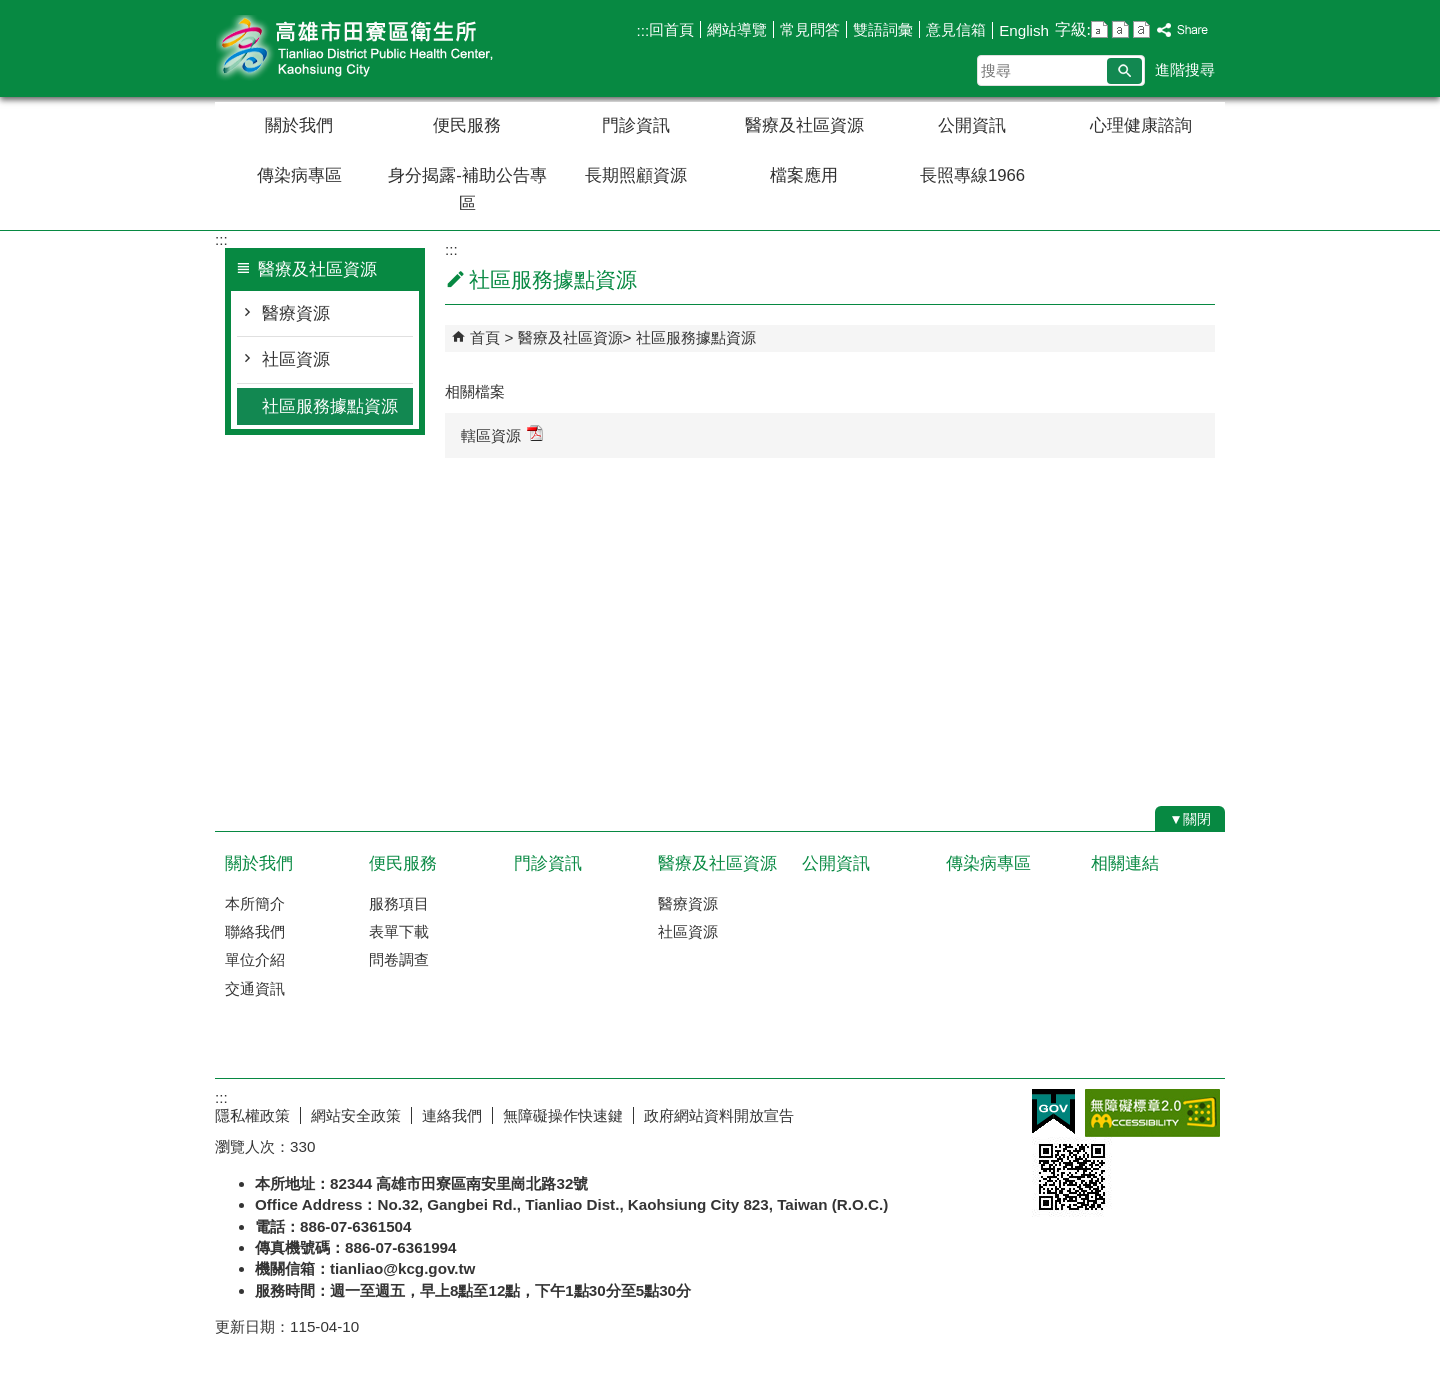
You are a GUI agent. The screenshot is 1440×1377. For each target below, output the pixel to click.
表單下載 (399, 931)
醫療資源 (296, 313)
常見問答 (810, 29)
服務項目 (399, 903)
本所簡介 (255, 903)
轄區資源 (502, 434)
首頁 (485, 337)
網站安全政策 (356, 1115)
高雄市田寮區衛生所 (384, 48)
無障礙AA (1152, 1113)
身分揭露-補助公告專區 (467, 189)
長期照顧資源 (636, 175)
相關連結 (1125, 863)
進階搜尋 (1185, 69)
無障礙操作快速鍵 (563, 1115)
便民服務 (467, 125)
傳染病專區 (299, 175)
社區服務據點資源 (330, 406)
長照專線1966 (972, 175)
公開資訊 (972, 125)
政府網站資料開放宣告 (719, 1115)
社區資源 (296, 359)
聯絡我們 (255, 931)
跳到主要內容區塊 (10, 10)
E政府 (1053, 1111)
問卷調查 (399, 959)
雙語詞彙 (883, 29)
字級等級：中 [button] (1120, 29)
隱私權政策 (252, 1115)
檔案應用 (804, 175)
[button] (1124, 71)
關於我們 (299, 125)
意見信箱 (956, 29)
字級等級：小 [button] (1099, 29)
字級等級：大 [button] (1141, 29)
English (1024, 30)
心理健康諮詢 (1141, 125)
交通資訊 (255, 988)
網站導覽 (737, 29)
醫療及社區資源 (804, 125)
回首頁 (671, 29)
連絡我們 (452, 1115)
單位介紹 (255, 959)
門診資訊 (636, 125)
